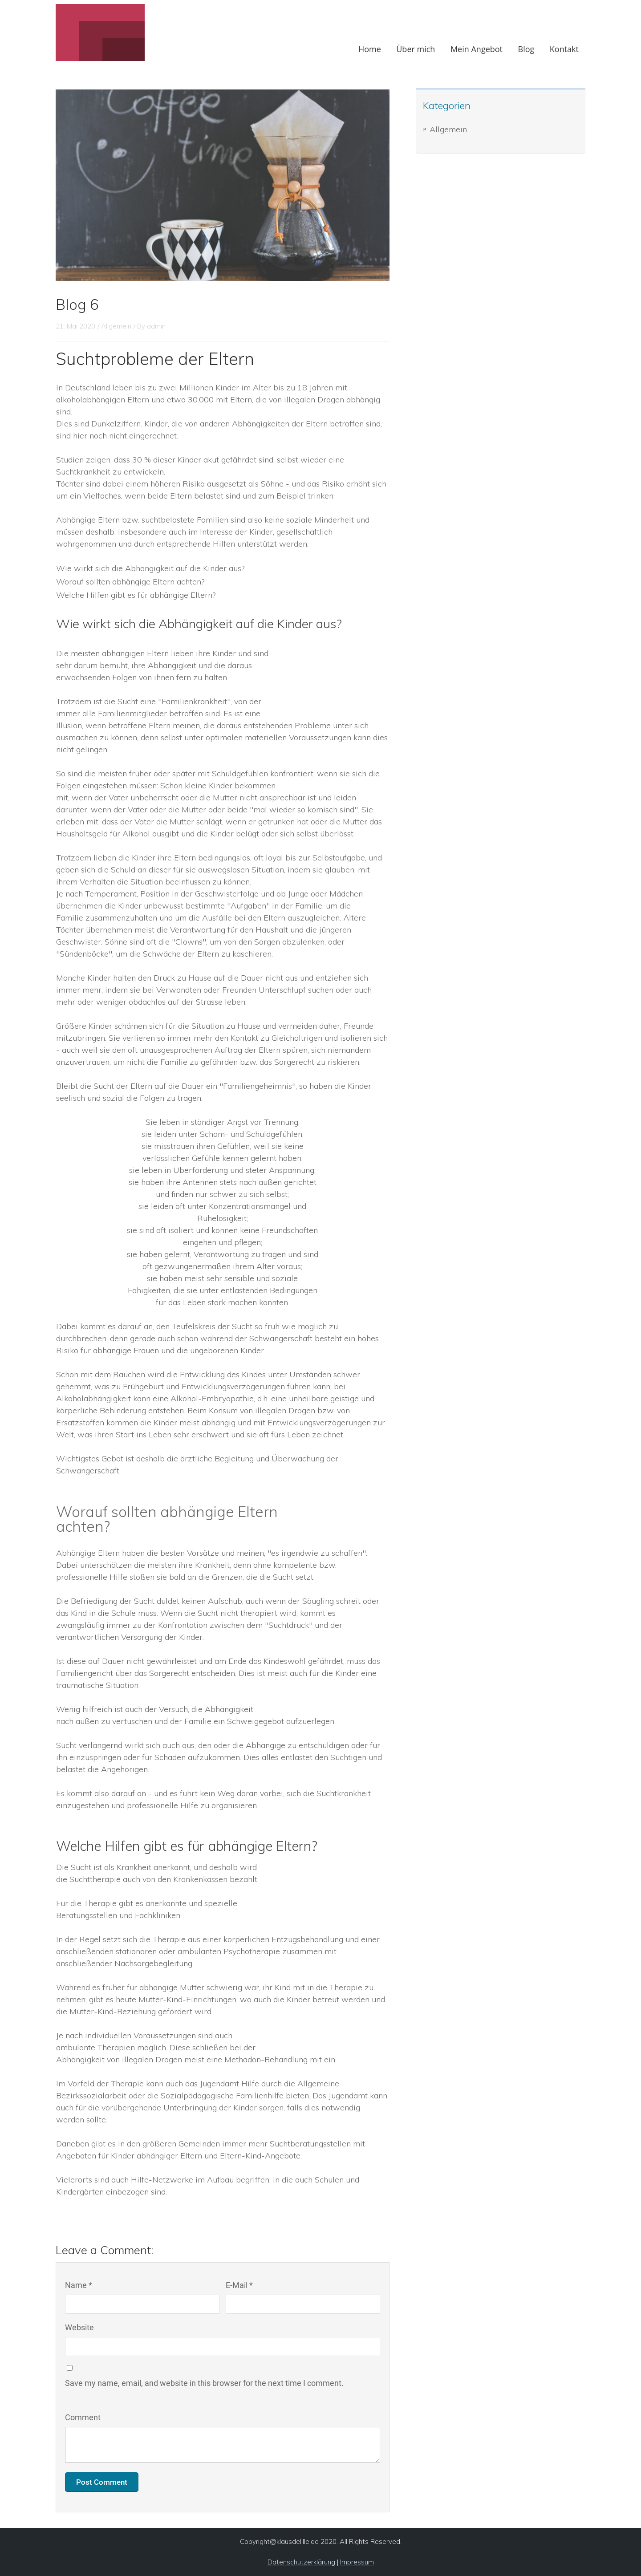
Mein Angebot (476, 49)
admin (156, 326)
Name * (78, 2285)
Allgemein (448, 129)
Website (79, 2327)
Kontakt (564, 49)
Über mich (415, 49)
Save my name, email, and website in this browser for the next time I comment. (204, 2383)
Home (369, 49)
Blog (526, 49)
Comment (83, 2417)
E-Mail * (239, 2285)
